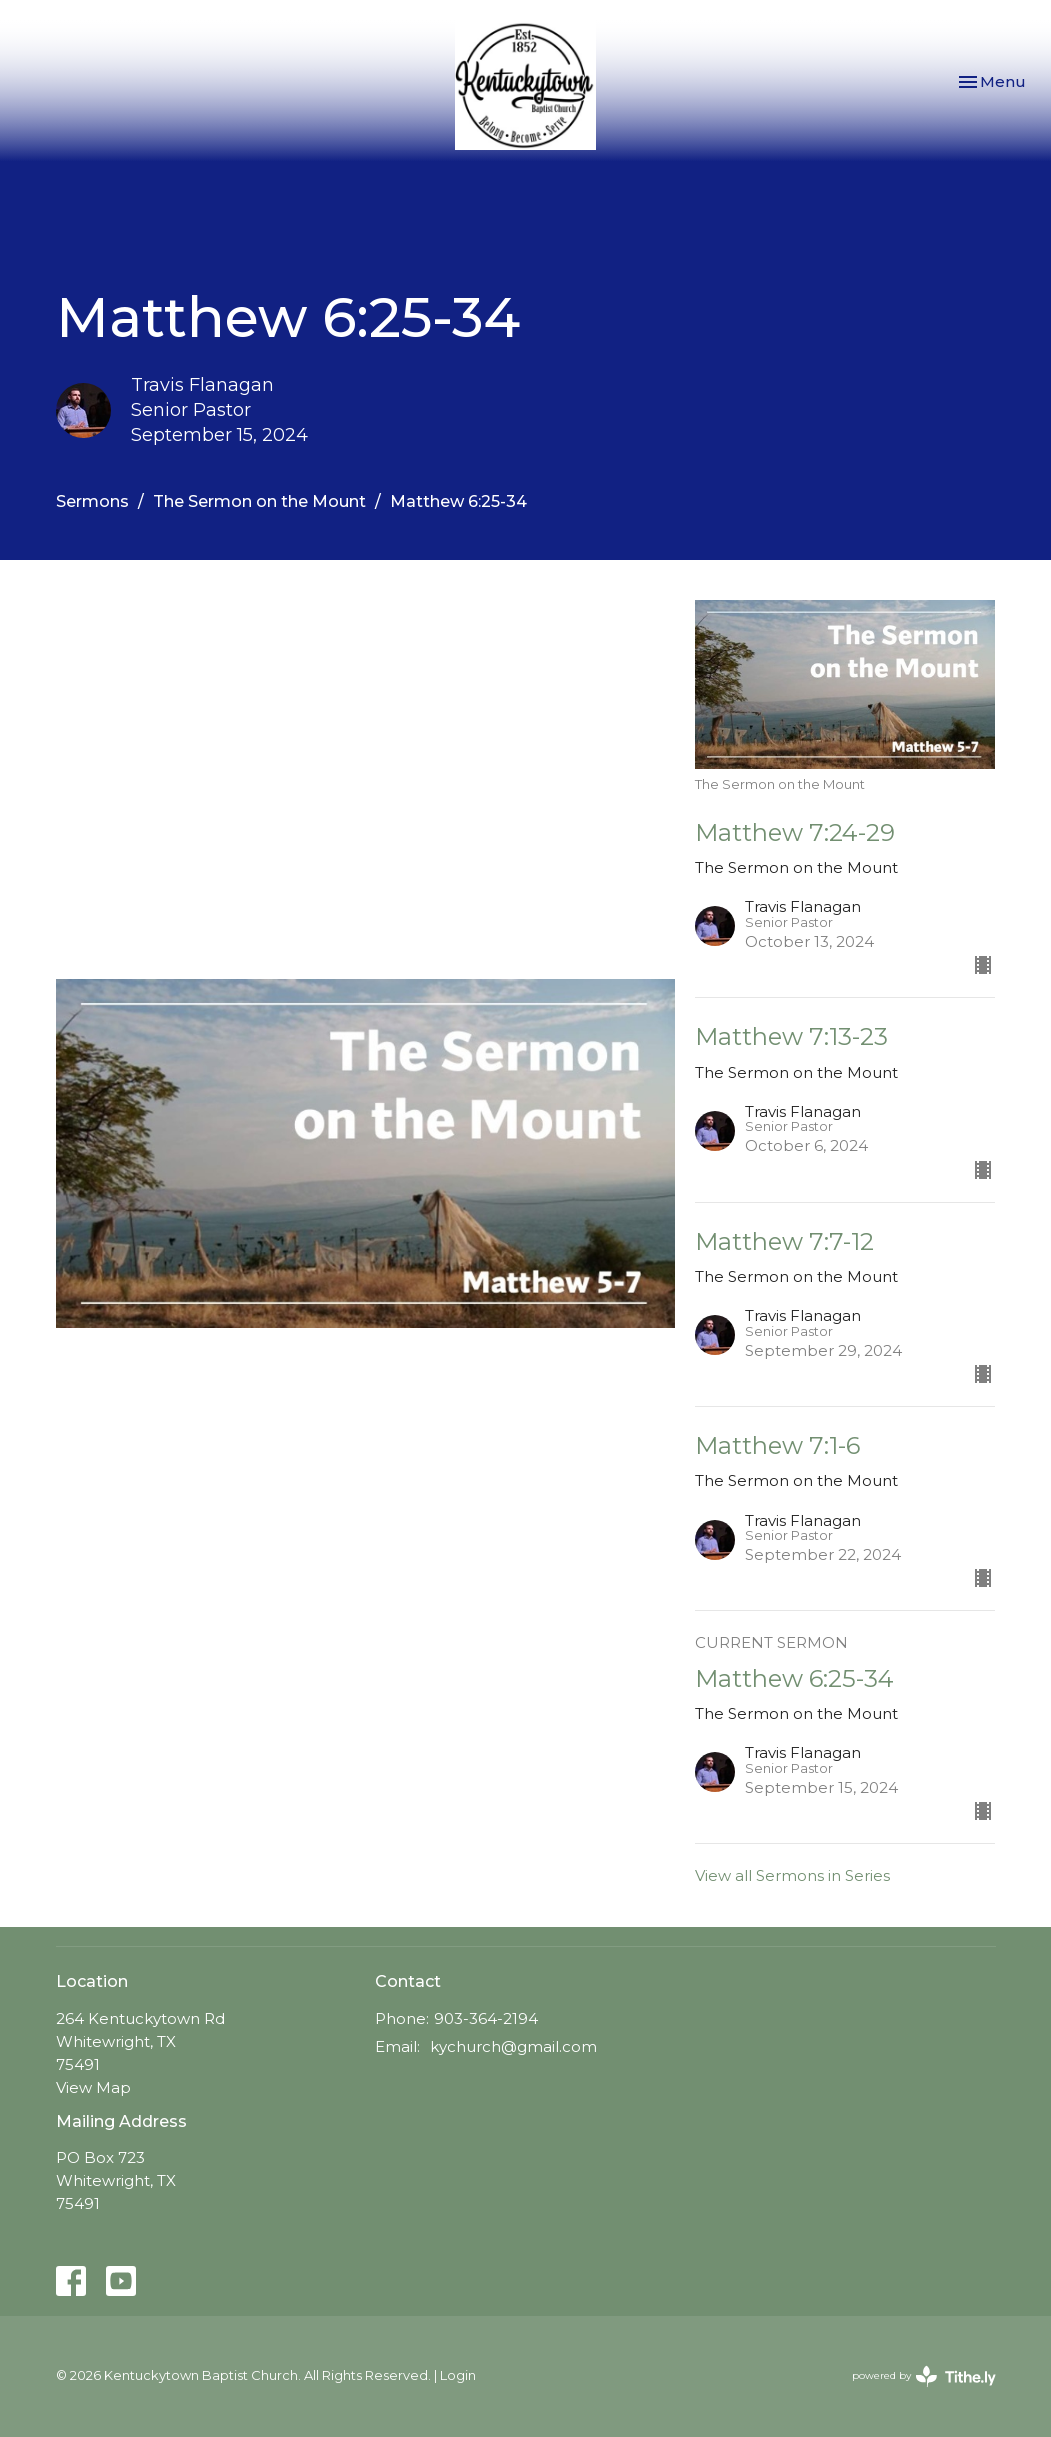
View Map (93, 2087)
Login (458, 2375)
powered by (924, 2376)
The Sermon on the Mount (259, 501)
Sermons (92, 501)
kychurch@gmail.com (513, 2046)
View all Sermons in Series (792, 1875)
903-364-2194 (486, 2018)
